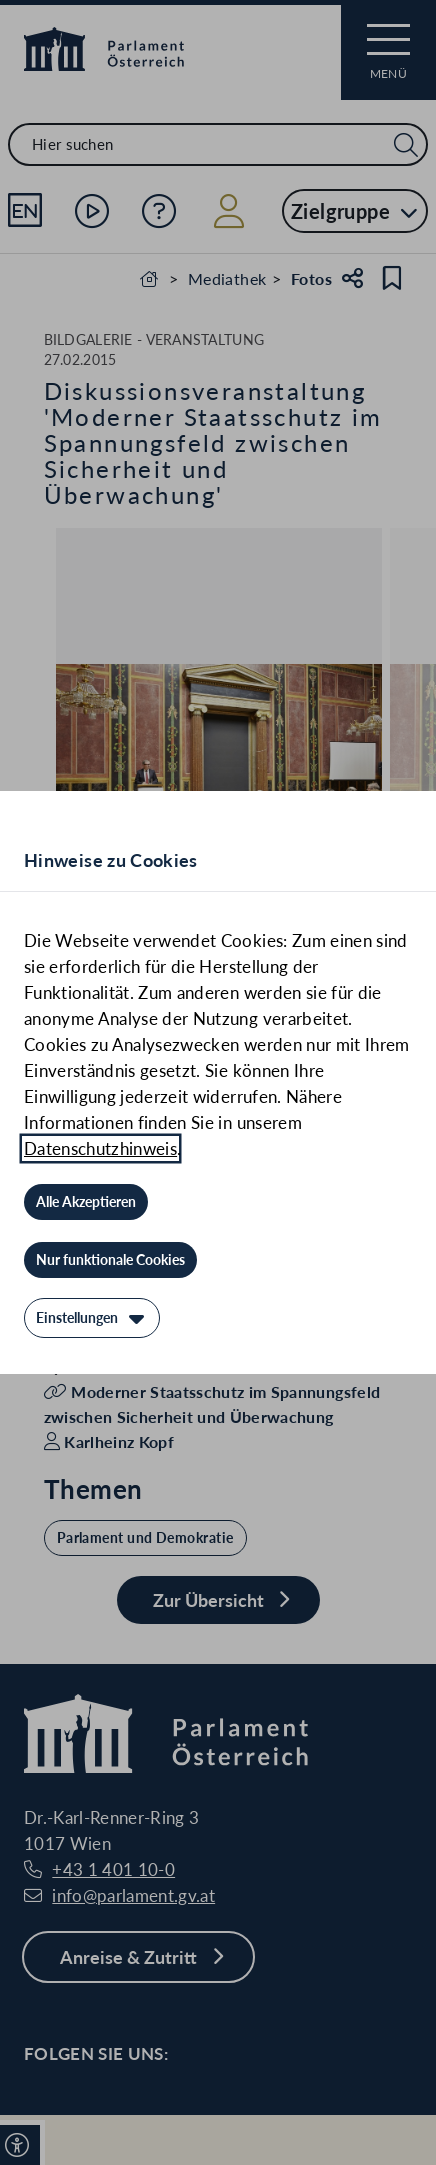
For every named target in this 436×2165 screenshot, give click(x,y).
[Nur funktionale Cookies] (110, 1260)
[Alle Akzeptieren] (86, 1202)
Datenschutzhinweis (100, 1148)
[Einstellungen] (92, 1318)
